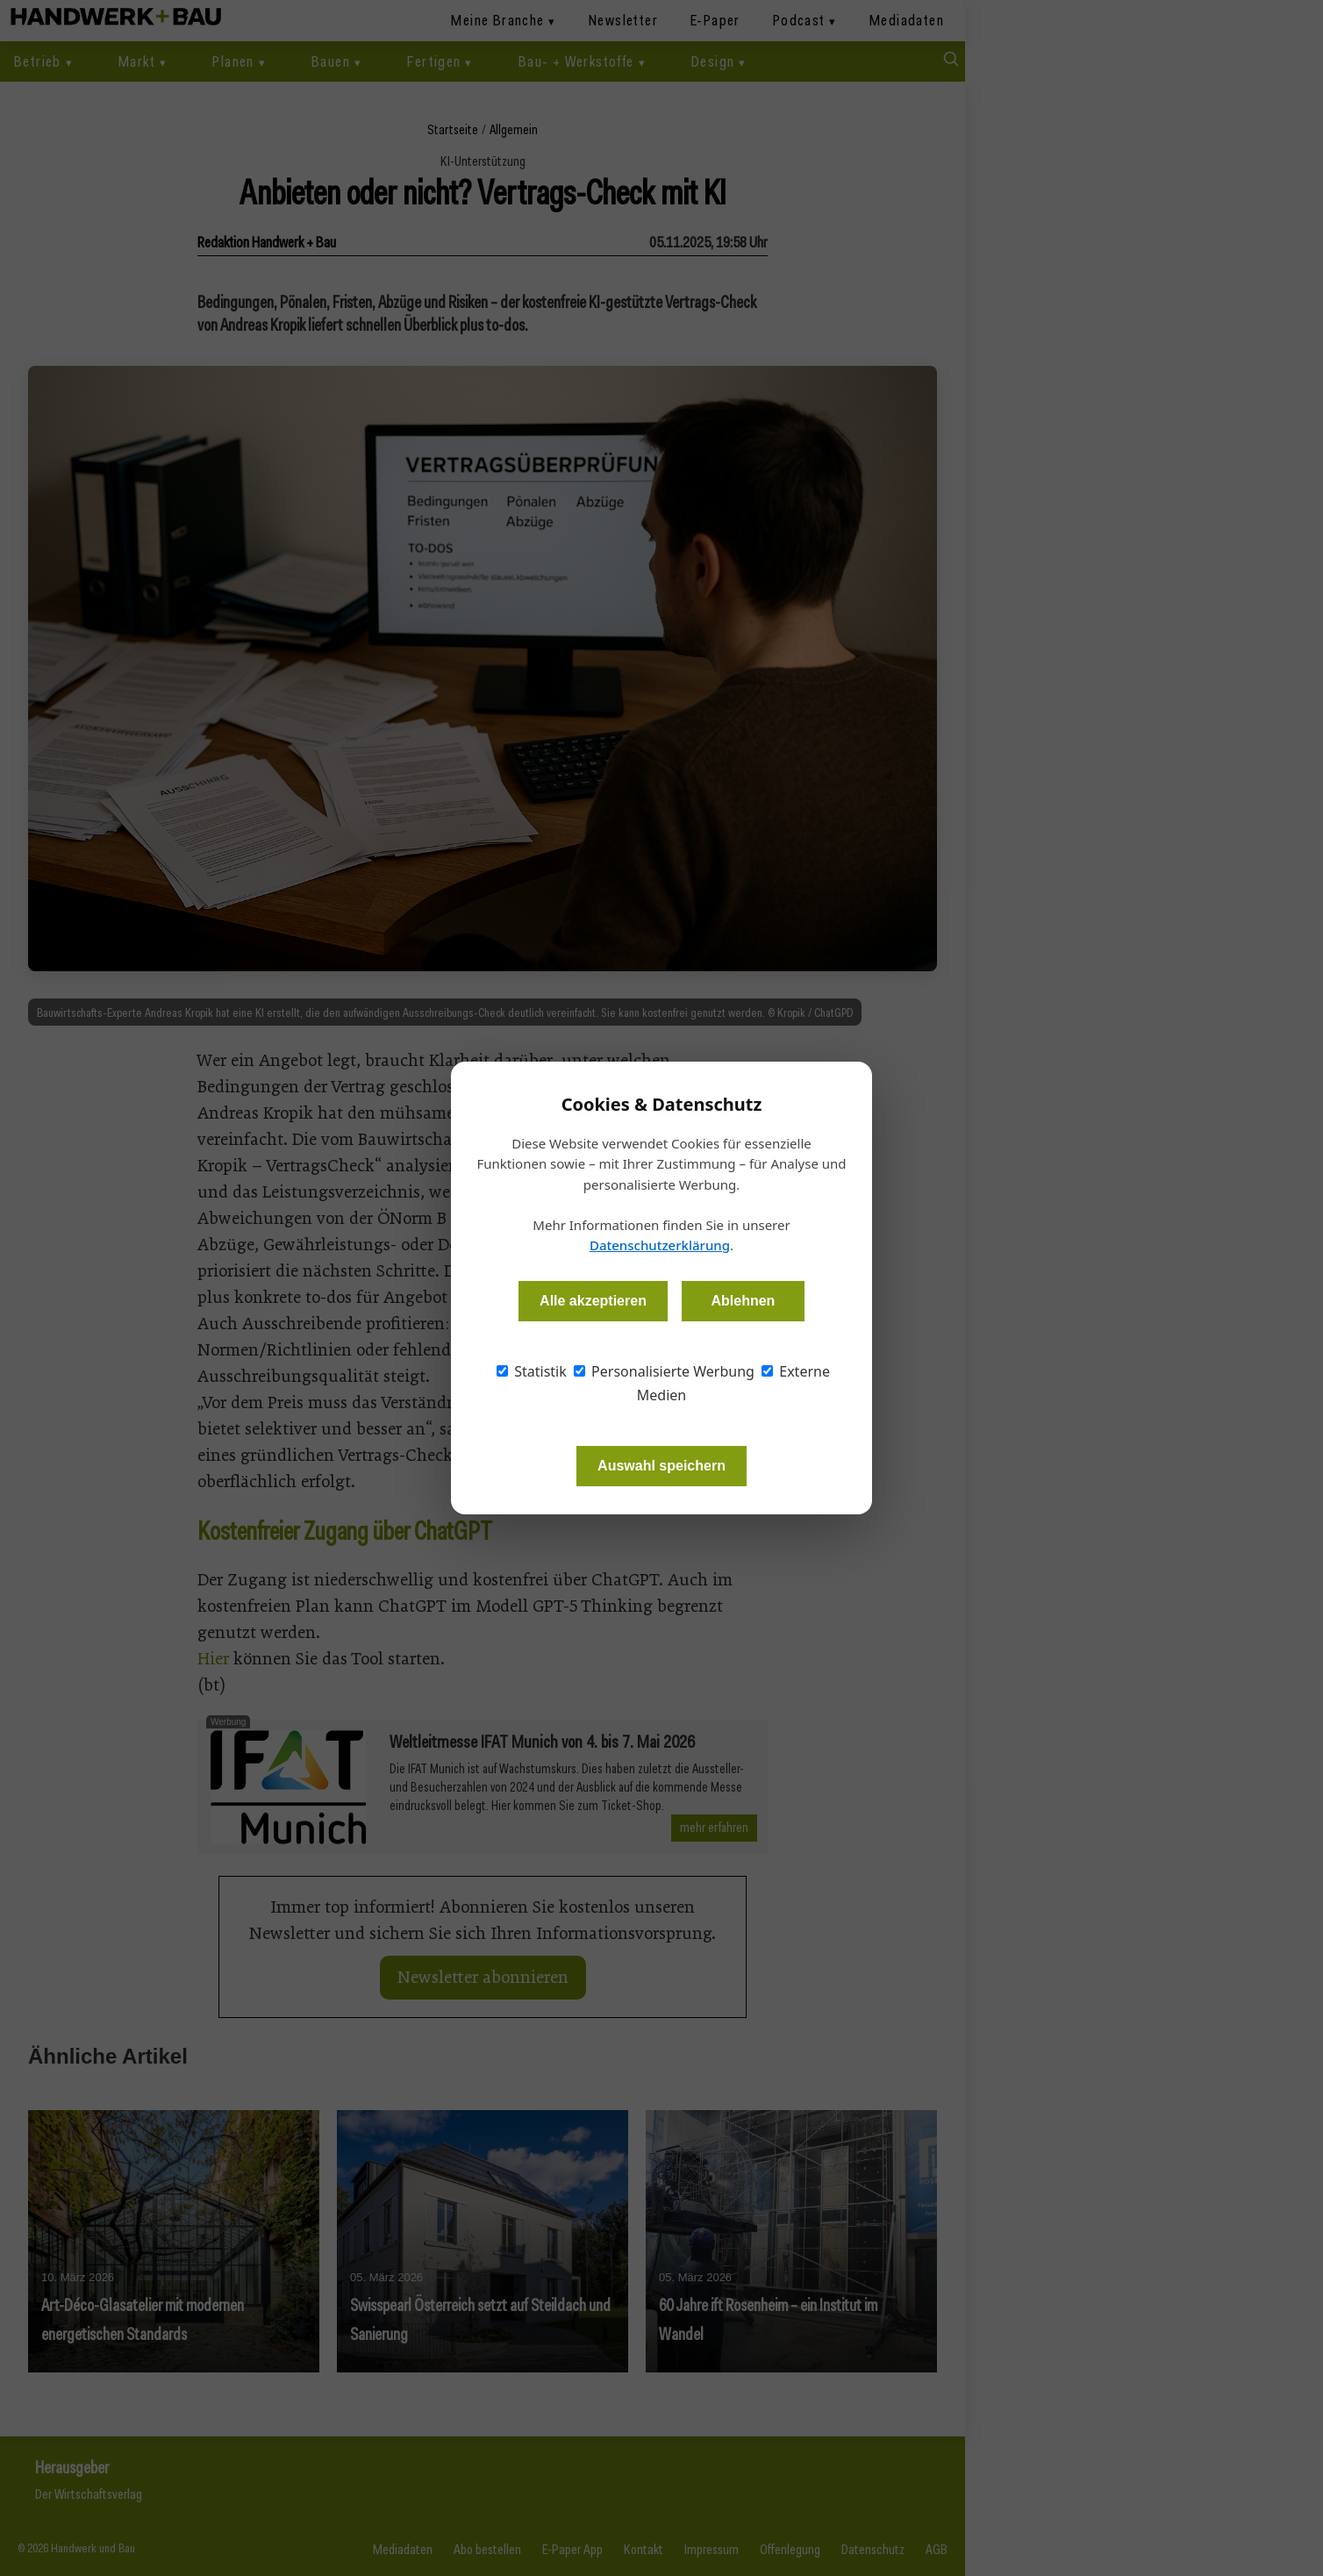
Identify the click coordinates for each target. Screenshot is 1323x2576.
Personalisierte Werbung (664, 1371)
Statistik (532, 1371)
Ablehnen (743, 1300)
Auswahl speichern (661, 1465)
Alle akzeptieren (593, 1300)
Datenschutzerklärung (660, 1245)
